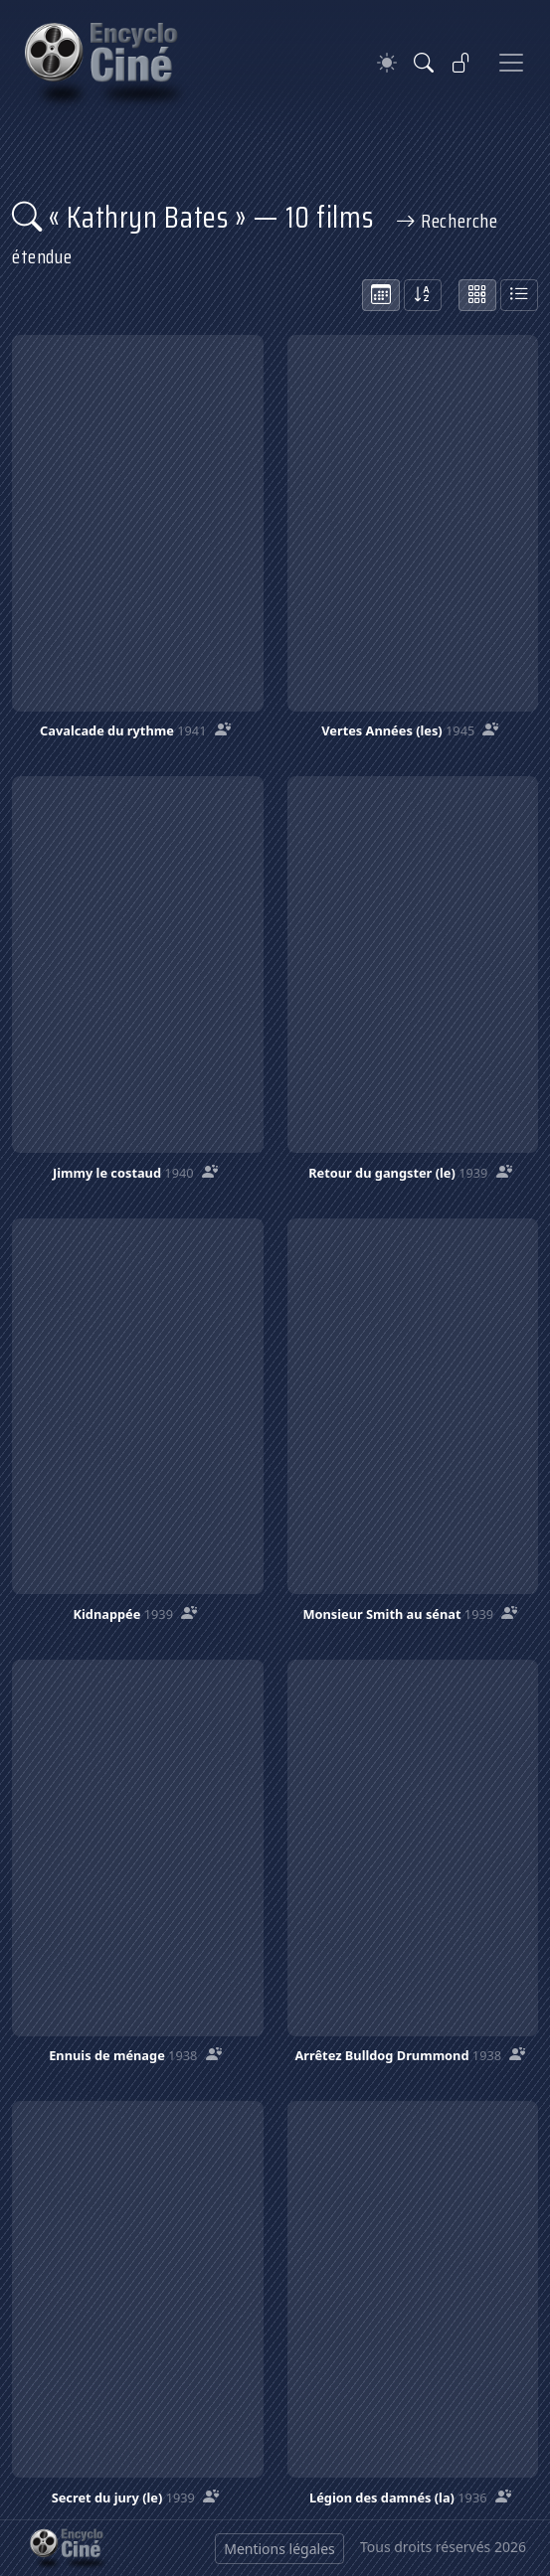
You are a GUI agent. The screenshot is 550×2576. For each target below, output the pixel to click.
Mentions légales (279, 2548)
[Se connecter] (461, 62)
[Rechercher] (424, 62)
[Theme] (387, 63)
